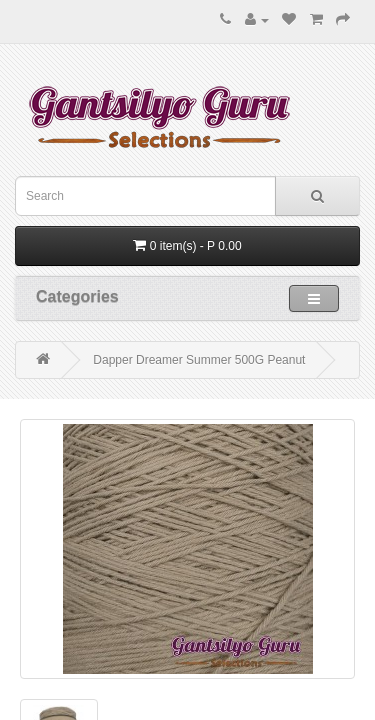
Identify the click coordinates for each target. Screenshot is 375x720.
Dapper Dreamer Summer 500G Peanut (199, 360)
